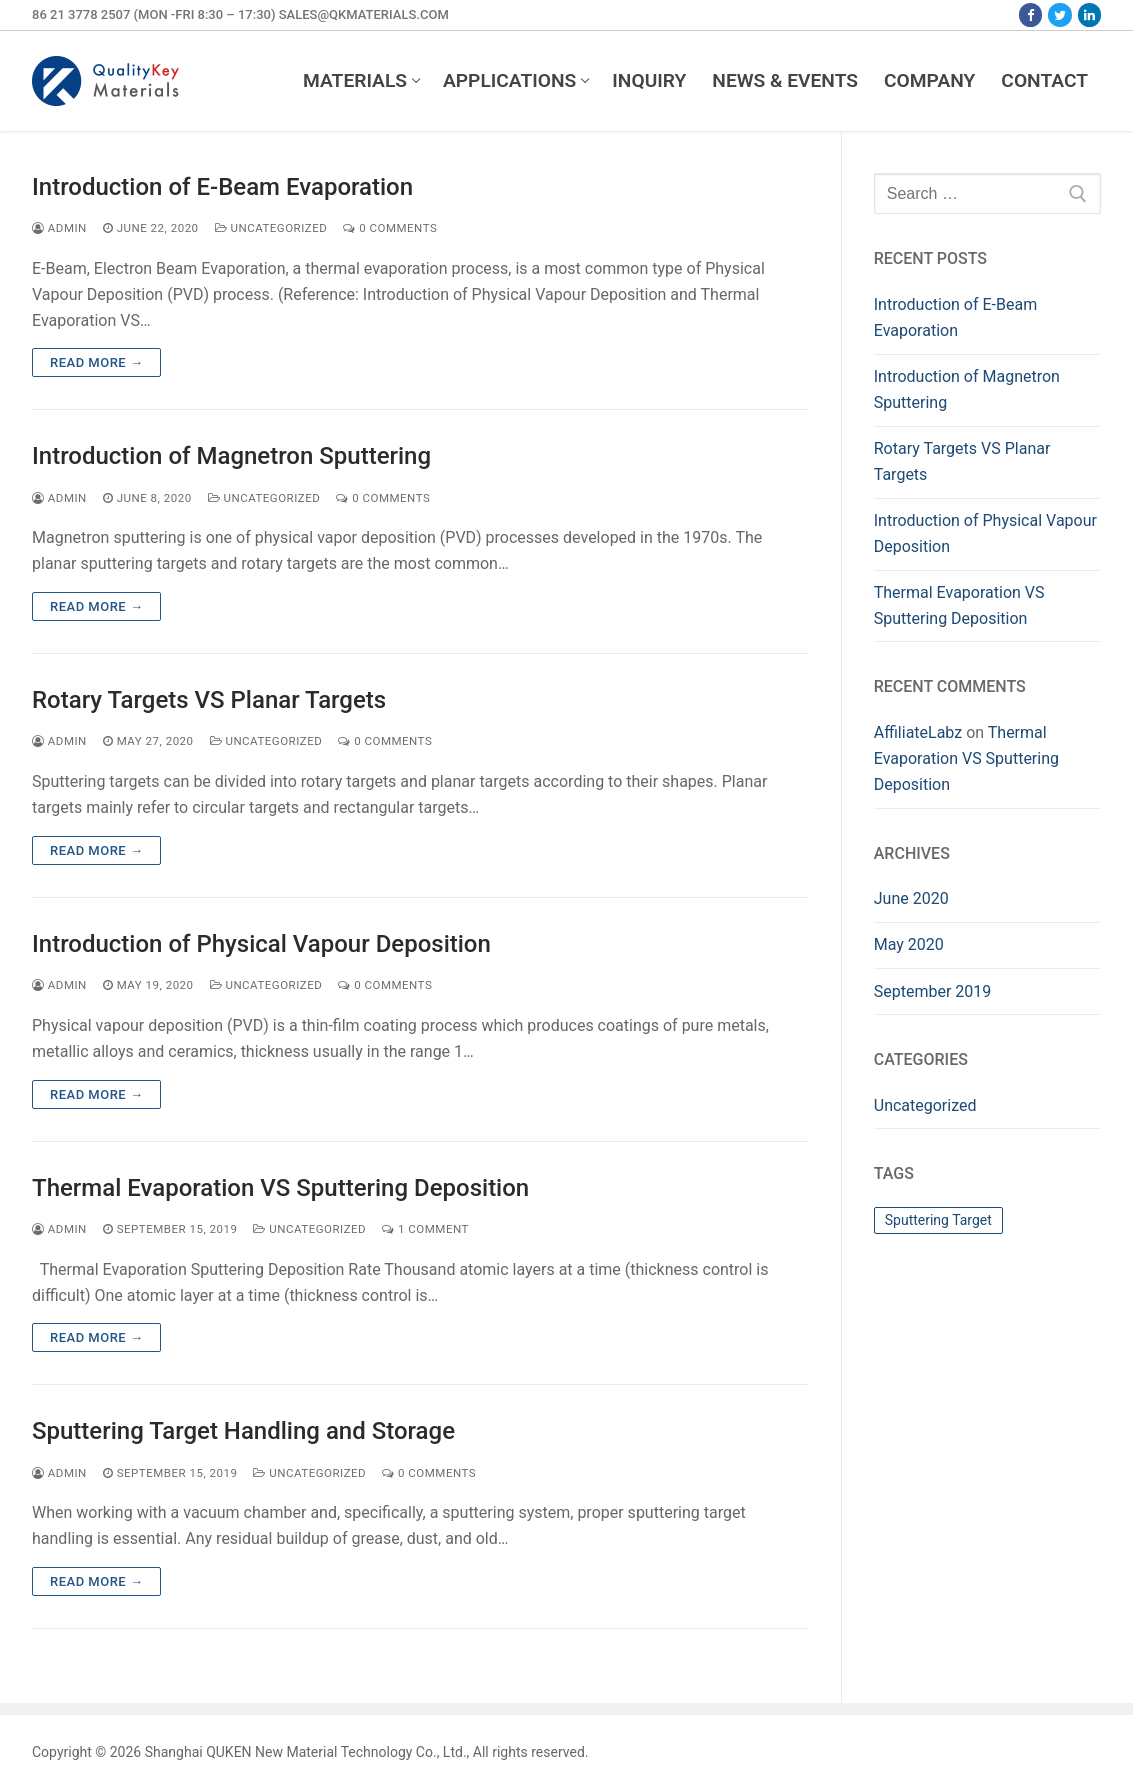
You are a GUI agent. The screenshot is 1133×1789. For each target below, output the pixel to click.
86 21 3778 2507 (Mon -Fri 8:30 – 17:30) (153, 14)
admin (59, 228)
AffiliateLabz (918, 732)
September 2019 (933, 991)
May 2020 (909, 944)
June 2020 (911, 898)
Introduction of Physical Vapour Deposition (261, 944)
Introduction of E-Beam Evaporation (222, 187)
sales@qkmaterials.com (364, 14)
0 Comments (390, 228)
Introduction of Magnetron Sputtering (231, 456)
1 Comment (425, 1229)
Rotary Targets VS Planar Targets (209, 700)
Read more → (96, 362)
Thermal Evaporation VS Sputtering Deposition (280, 1188)
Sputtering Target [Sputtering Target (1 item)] (938, 1220)
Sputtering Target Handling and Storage (243, 1431)
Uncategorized (271, 228)
